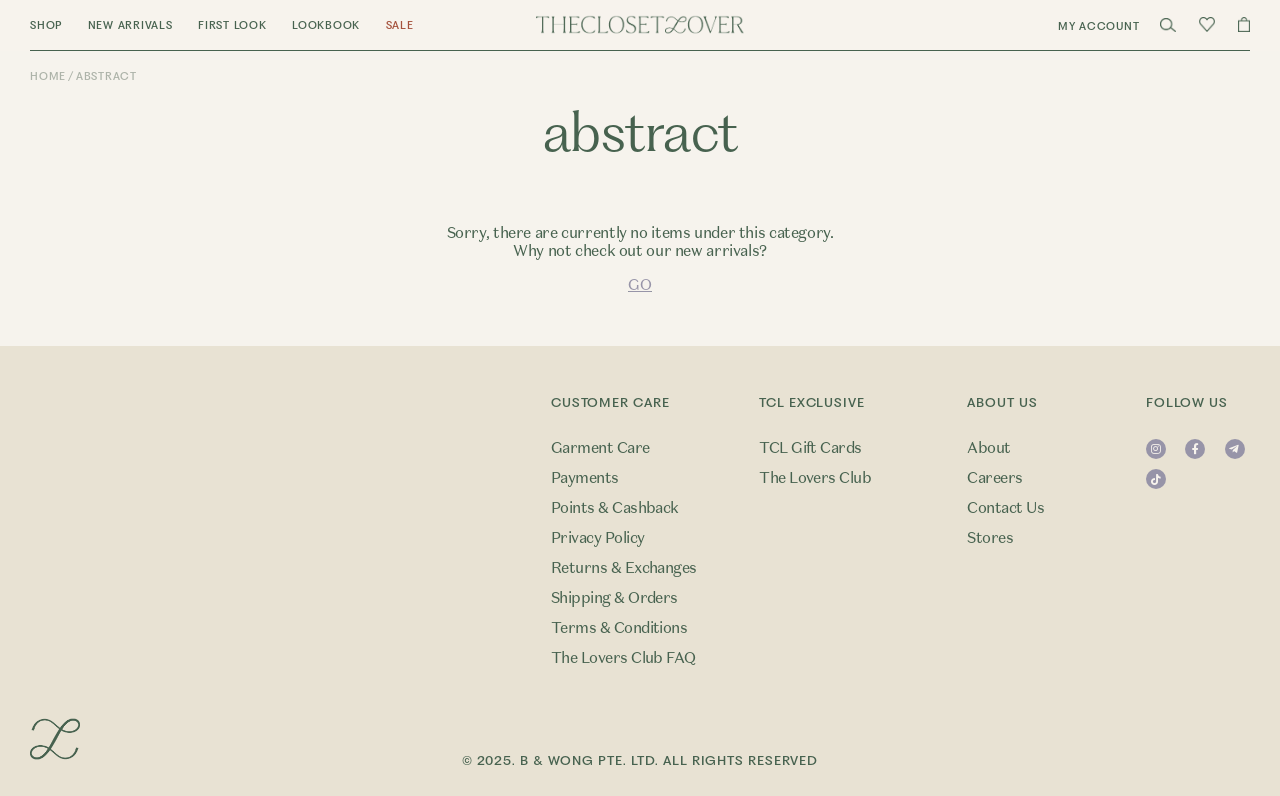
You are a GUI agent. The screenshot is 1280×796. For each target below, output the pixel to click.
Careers (994, 478)
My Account (1099, 26)
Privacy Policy (598, 538)
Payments (585, 478)
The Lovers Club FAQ (623, 658)
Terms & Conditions (619, 628)
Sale (400, 25)
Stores (990, 538)
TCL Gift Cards (810, 448)
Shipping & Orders (614, 598)
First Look (232, 25)
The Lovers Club (815, 478)
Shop (46, 25)
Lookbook (326, 25)
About (988, 448)
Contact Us (1005, 508)
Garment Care (600, 448)
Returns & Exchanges (624, 568)
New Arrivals (130, 25)
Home (48, 76)
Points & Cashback (615, 508)
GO (639, 285)
